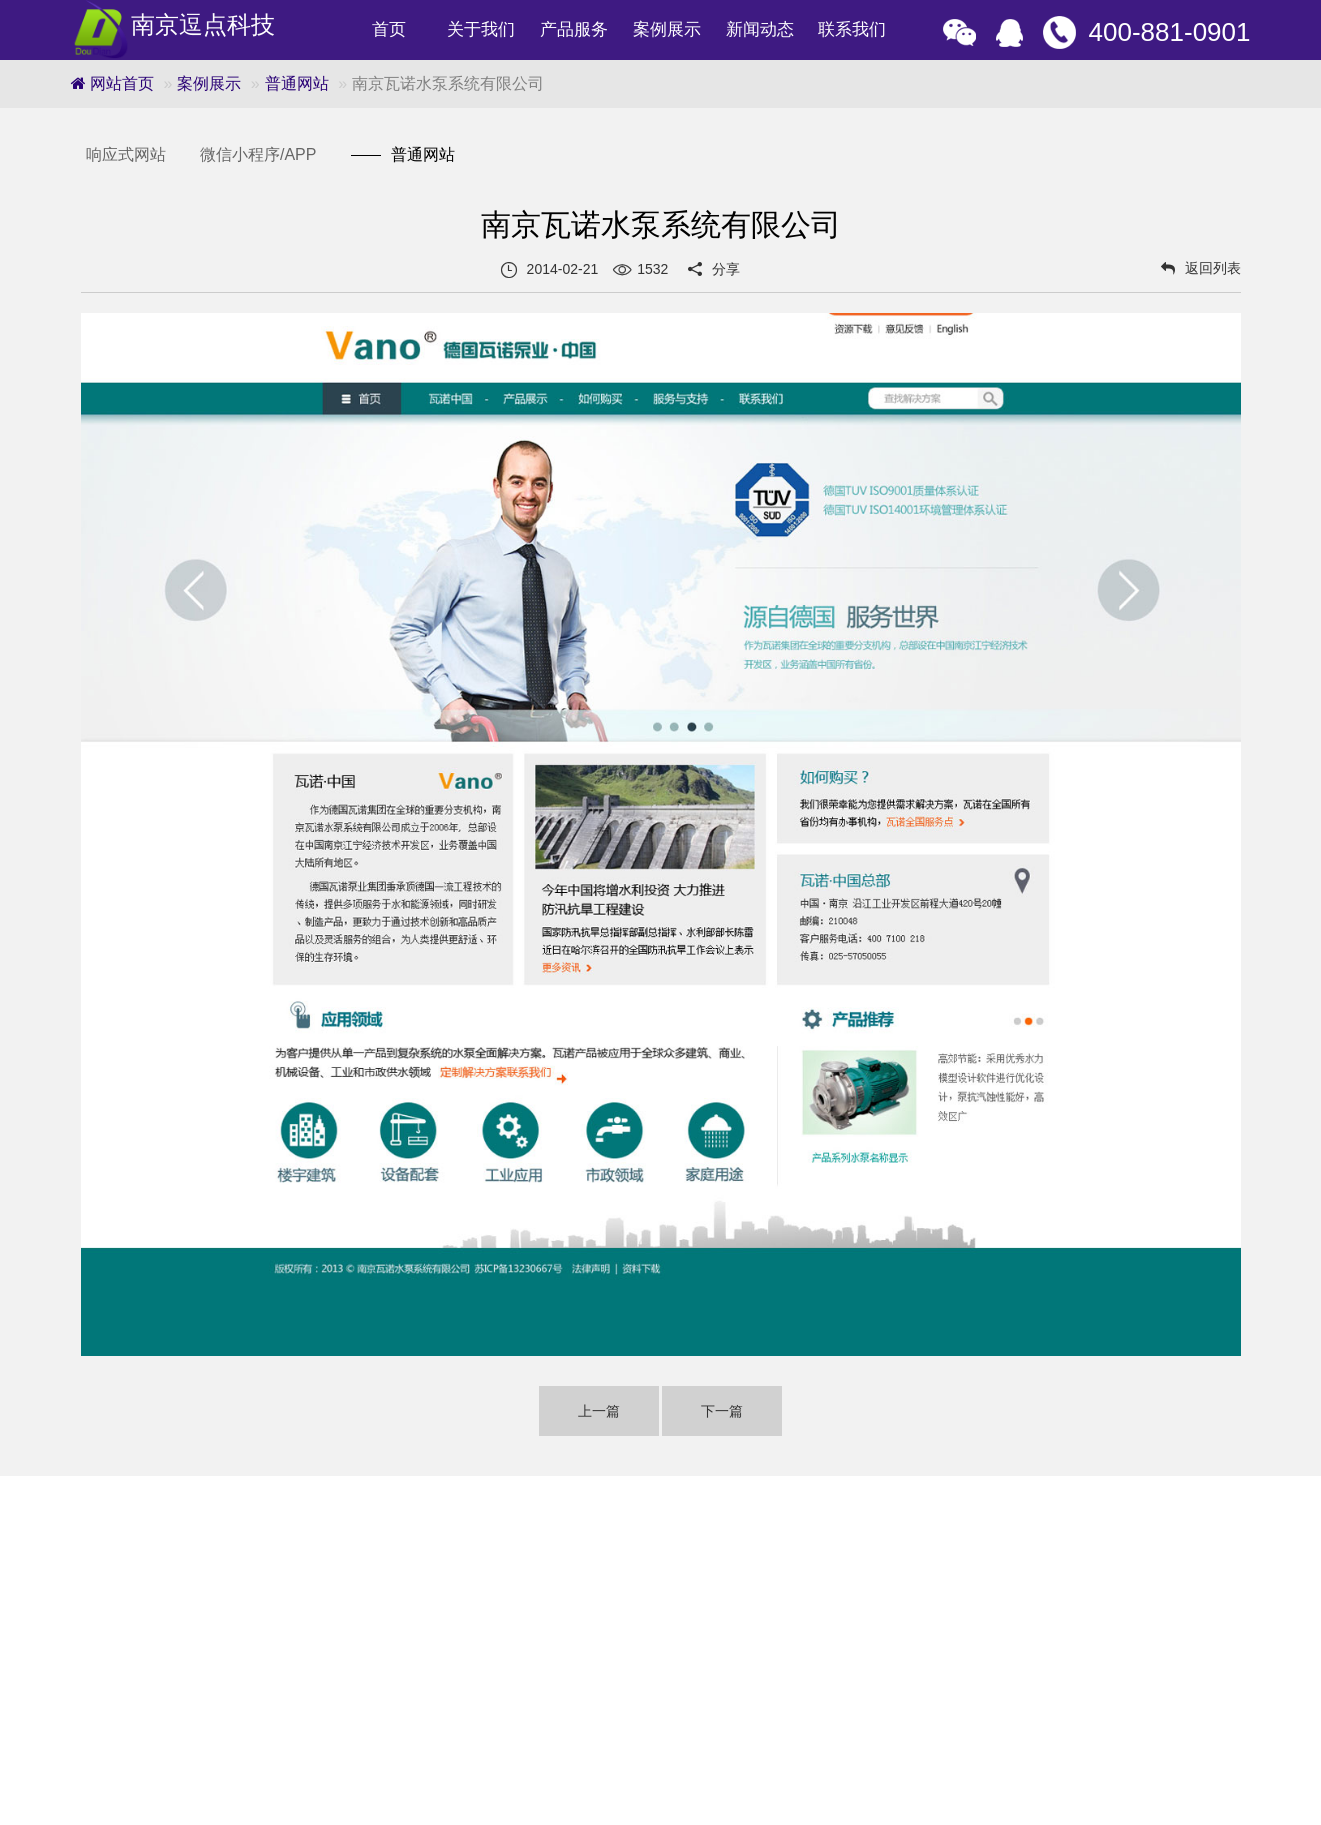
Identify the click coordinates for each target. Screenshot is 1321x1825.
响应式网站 (126, 154)
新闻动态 (760, 29)
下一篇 (722, 1411)
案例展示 (667, 29)
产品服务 (574, 29)
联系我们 (852, 29)
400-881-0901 (1170, 32)
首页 (389, 29)
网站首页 (112, 83)
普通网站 (297, 83)
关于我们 (481, 29)
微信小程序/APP (258, 154)
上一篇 (599, 1411)
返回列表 (1201, 268)
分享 (726, 269)
